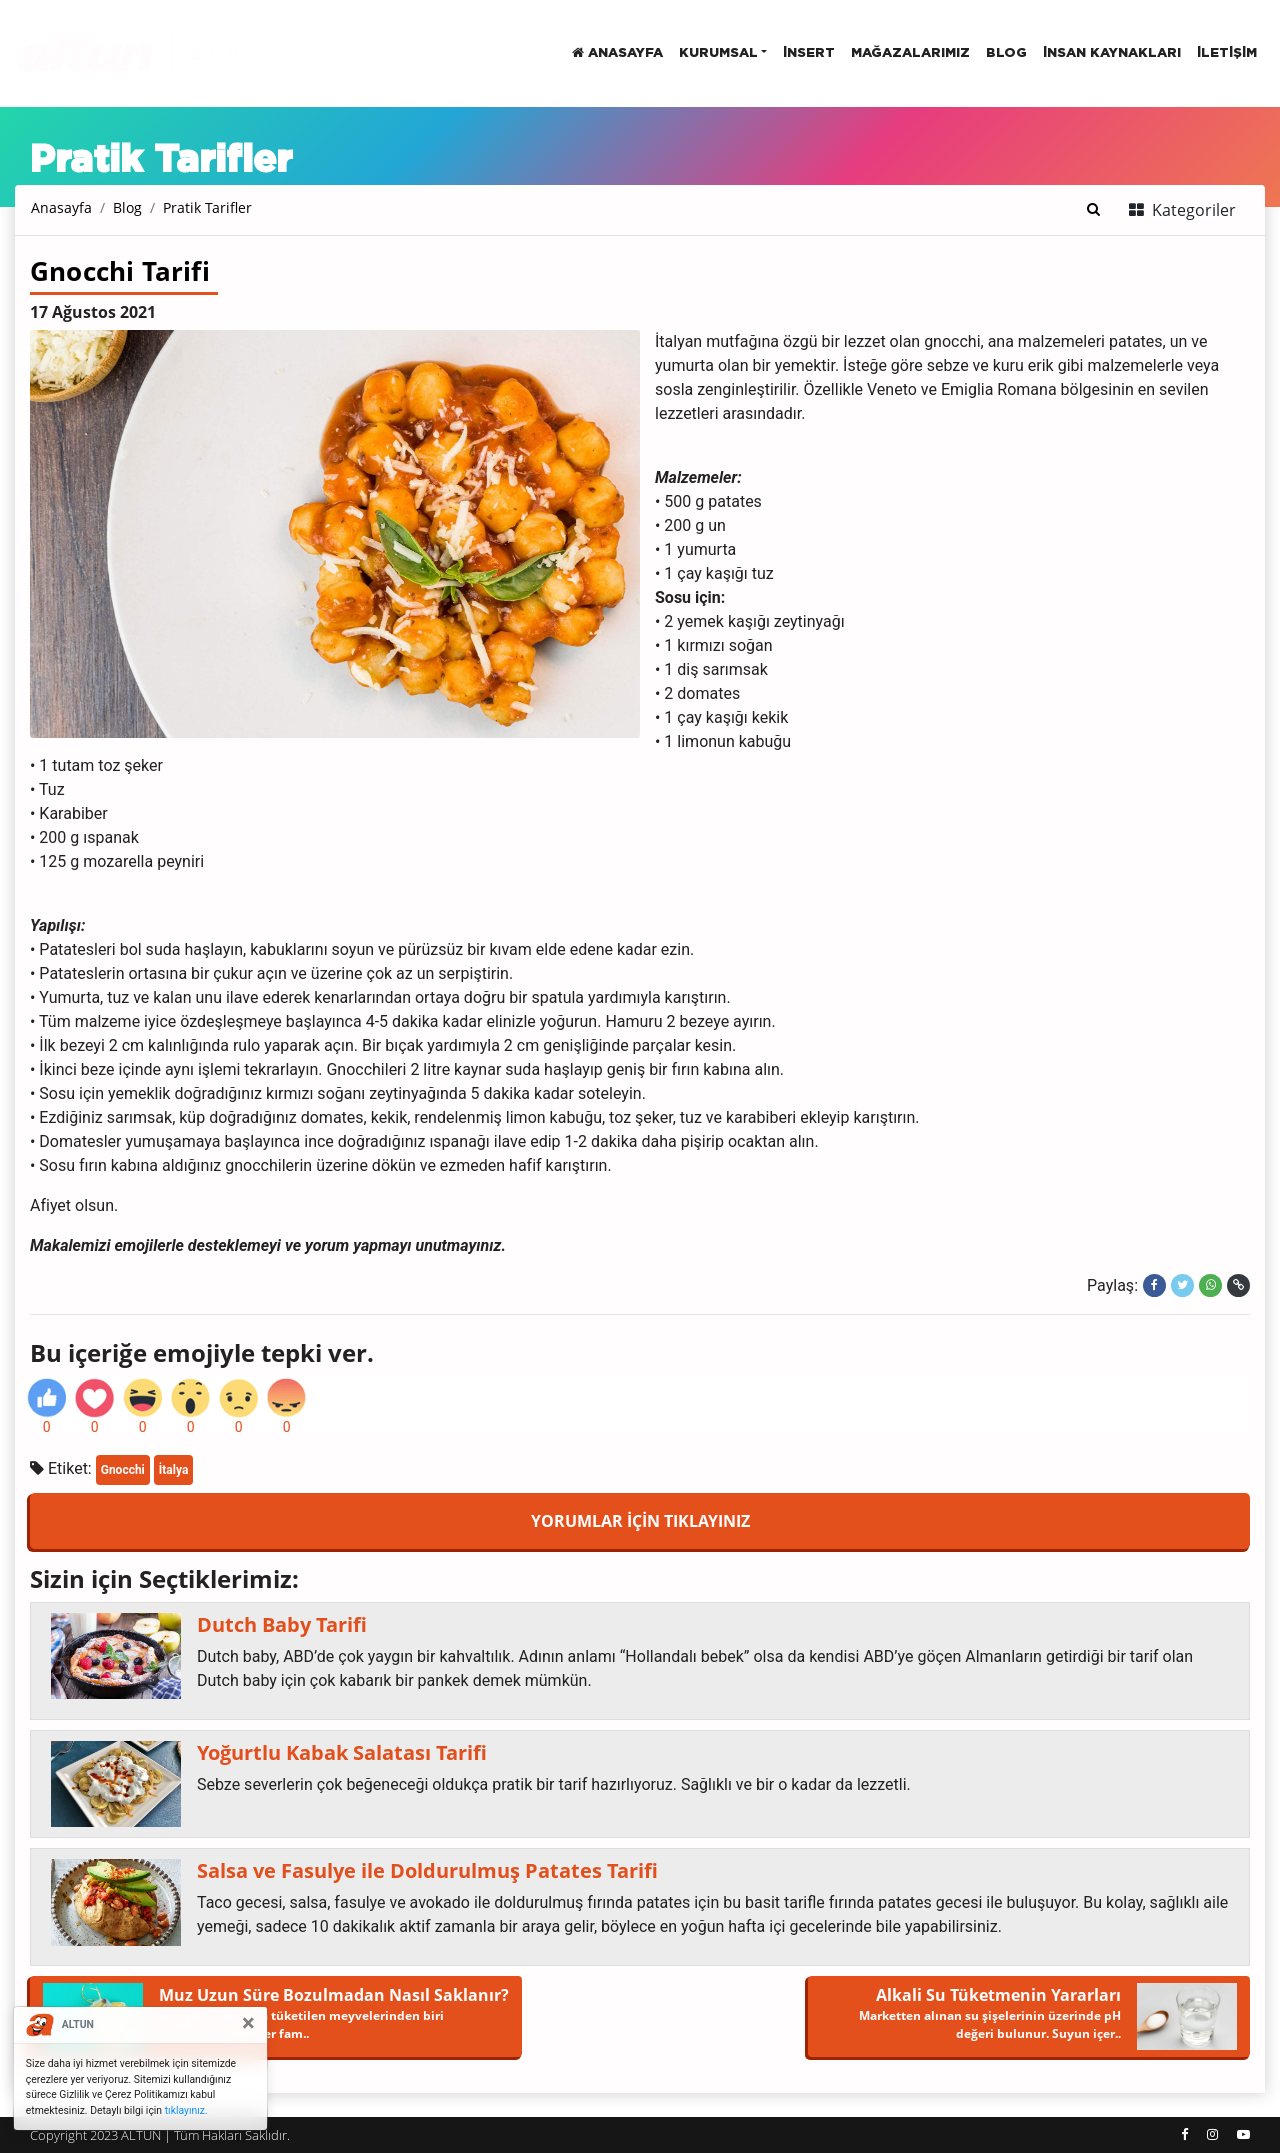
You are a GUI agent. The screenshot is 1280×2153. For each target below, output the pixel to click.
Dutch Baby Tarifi (282, 1625)
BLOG (1006, 53)
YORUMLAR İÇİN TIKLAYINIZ (640, 1521)
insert (809, 53)
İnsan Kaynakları (1112, 53)
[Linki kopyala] (1238, 1285)
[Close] (248, 2023)
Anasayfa (617, 53)
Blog (127, 207)
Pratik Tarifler (207, 207)
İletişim (1227, 53)
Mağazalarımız (910, 53)
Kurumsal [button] (718, 53)
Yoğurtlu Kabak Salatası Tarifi (342, 1753)
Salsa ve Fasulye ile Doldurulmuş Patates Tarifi (427, 1871)
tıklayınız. (186, 2110)
